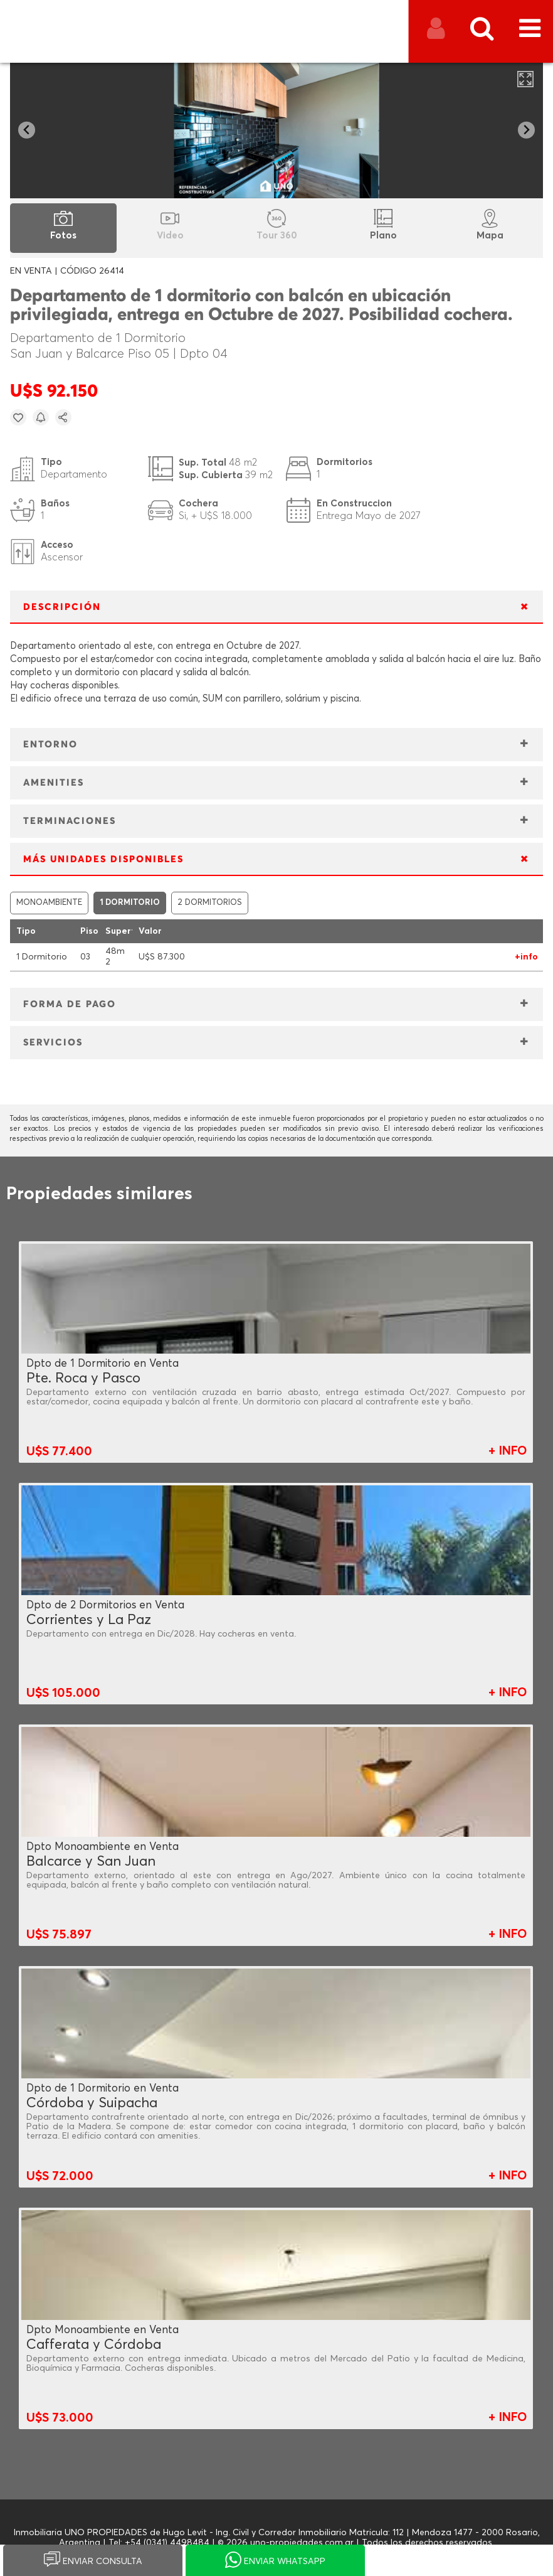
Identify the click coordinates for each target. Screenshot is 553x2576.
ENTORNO (50, 744)
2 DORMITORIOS (209, 903)
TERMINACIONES (69, 821)
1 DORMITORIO (130, 903)
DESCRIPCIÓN (62, 607)
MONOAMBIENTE (49, 903)
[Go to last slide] (26, 130)
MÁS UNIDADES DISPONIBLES (103, 859)
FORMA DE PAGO (69, 1004)
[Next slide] (526, 130)
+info (526, 957)
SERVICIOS (53, 1042)
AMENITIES (53, 783)
